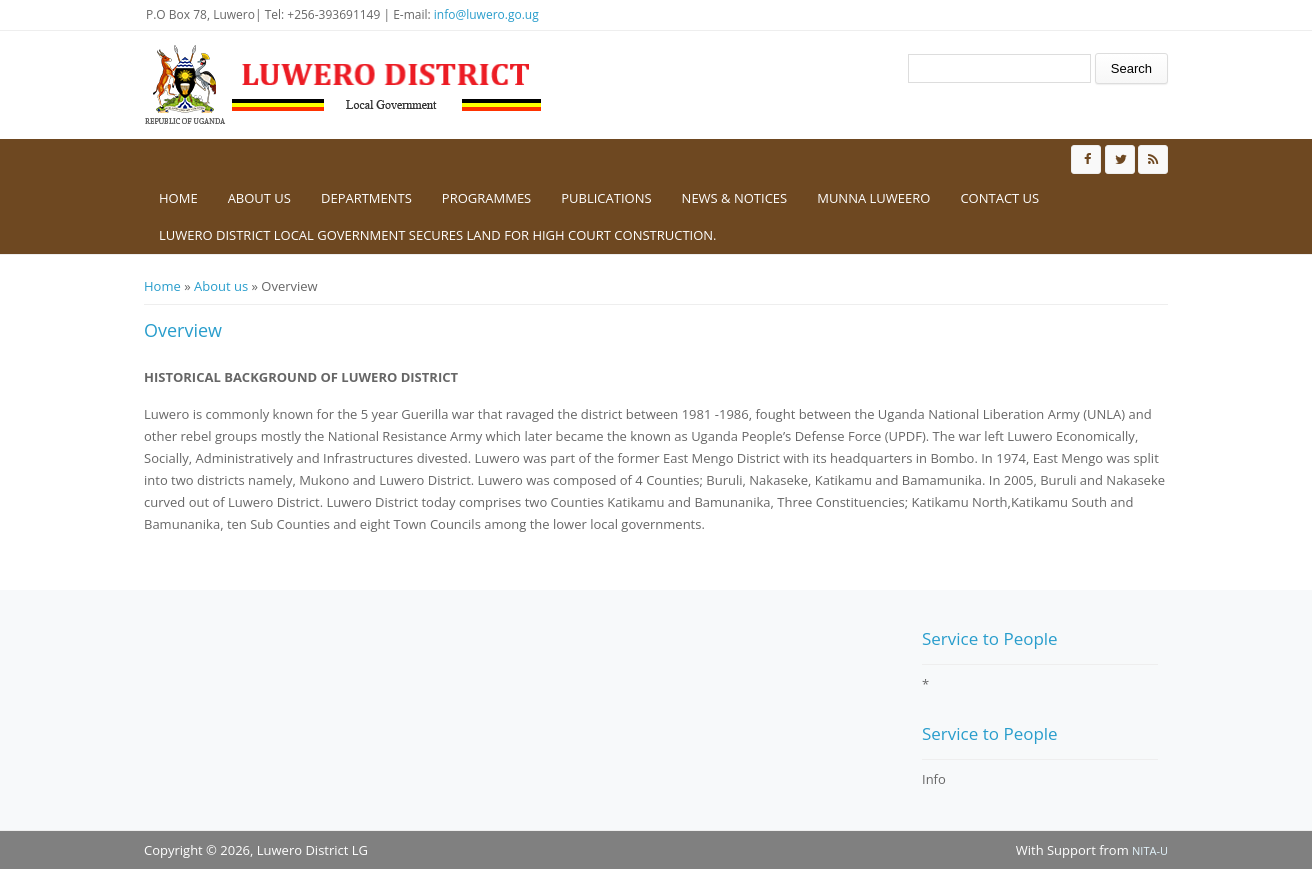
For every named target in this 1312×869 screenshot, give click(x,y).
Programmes (486, 198)
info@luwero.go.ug (486, 14)
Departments (366, 198)
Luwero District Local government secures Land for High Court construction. (438, 235)
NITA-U (1150, 850)
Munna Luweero (873, 198)
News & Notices (735, 198)
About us (259, 198)
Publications (606, 198)
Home (178, 198)
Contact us (999, 198)
